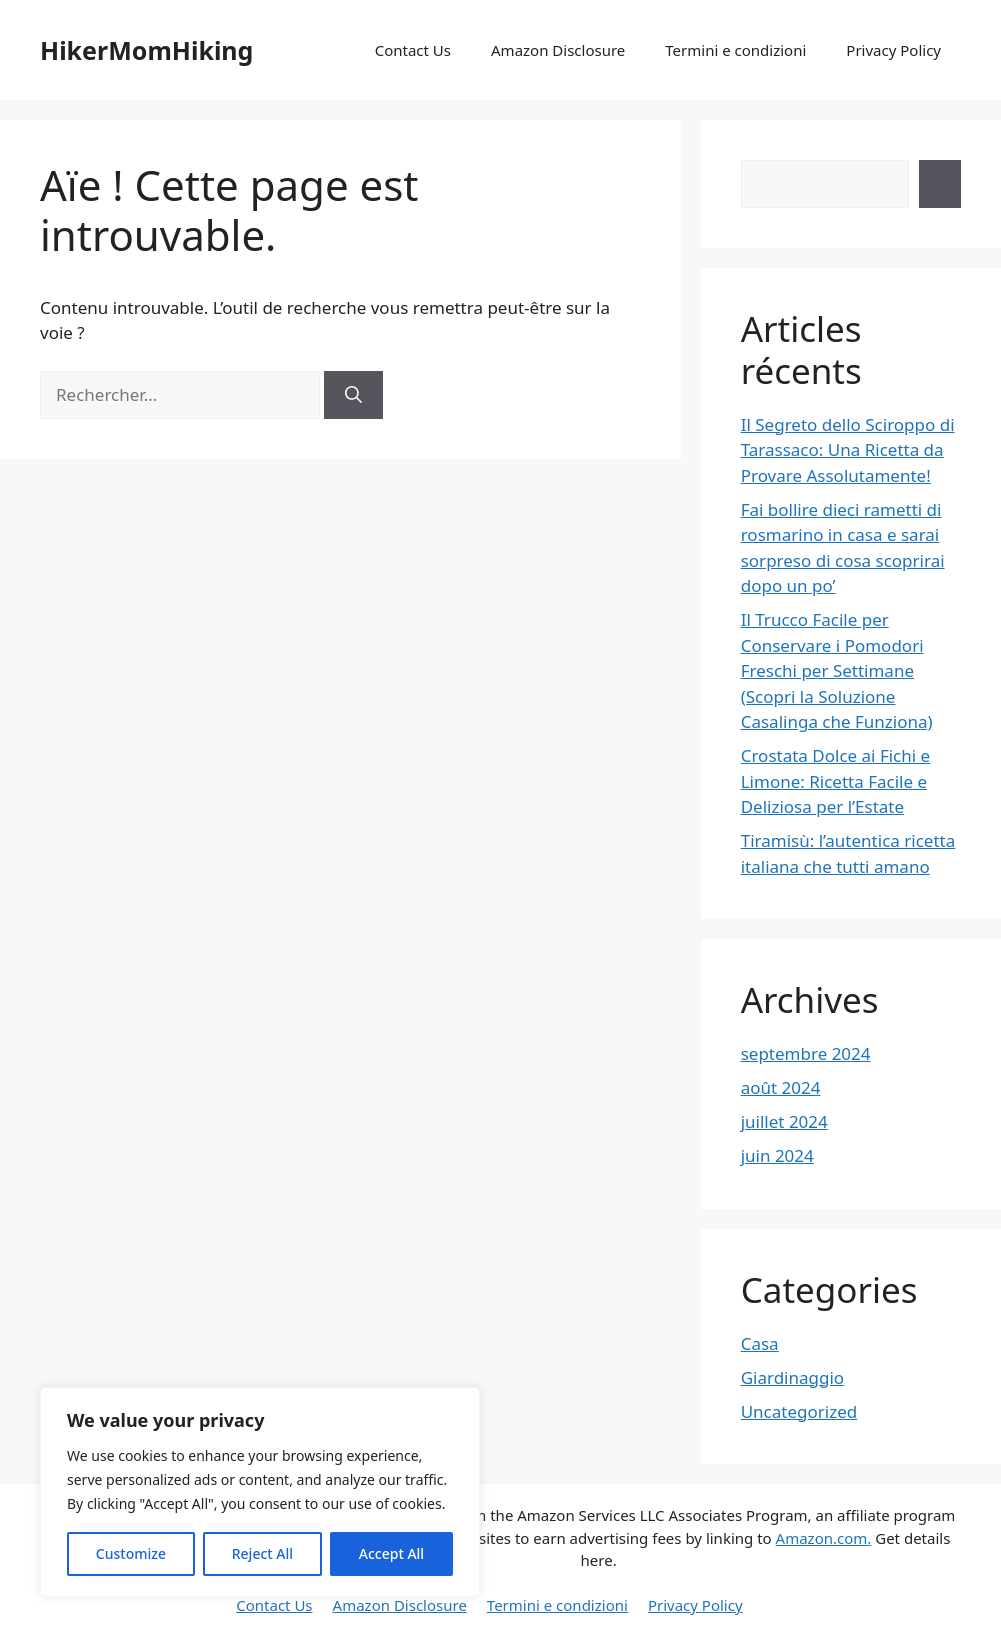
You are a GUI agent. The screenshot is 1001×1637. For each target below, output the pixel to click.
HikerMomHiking (146, 50)
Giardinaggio (792, 1377)
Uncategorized (799, 1411)
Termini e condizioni (735, 50)
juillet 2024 (784, 1121)
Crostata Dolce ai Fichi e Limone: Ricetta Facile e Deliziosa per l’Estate (835, 781)
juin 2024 (777, 1155)
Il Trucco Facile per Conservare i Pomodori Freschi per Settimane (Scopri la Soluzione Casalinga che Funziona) (837, 670)
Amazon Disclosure (558, 50)
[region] (260, 1492)
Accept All (391, 1553)
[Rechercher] (353, 395)
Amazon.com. (824, 1538)
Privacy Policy (893, 50)
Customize (131, 1553)
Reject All (262, 1553)
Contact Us (413, 50)
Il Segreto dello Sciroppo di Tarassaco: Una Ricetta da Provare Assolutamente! (848, 450)
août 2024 (781, 1087)
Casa (760, 1343)
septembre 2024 (806, 1053)
